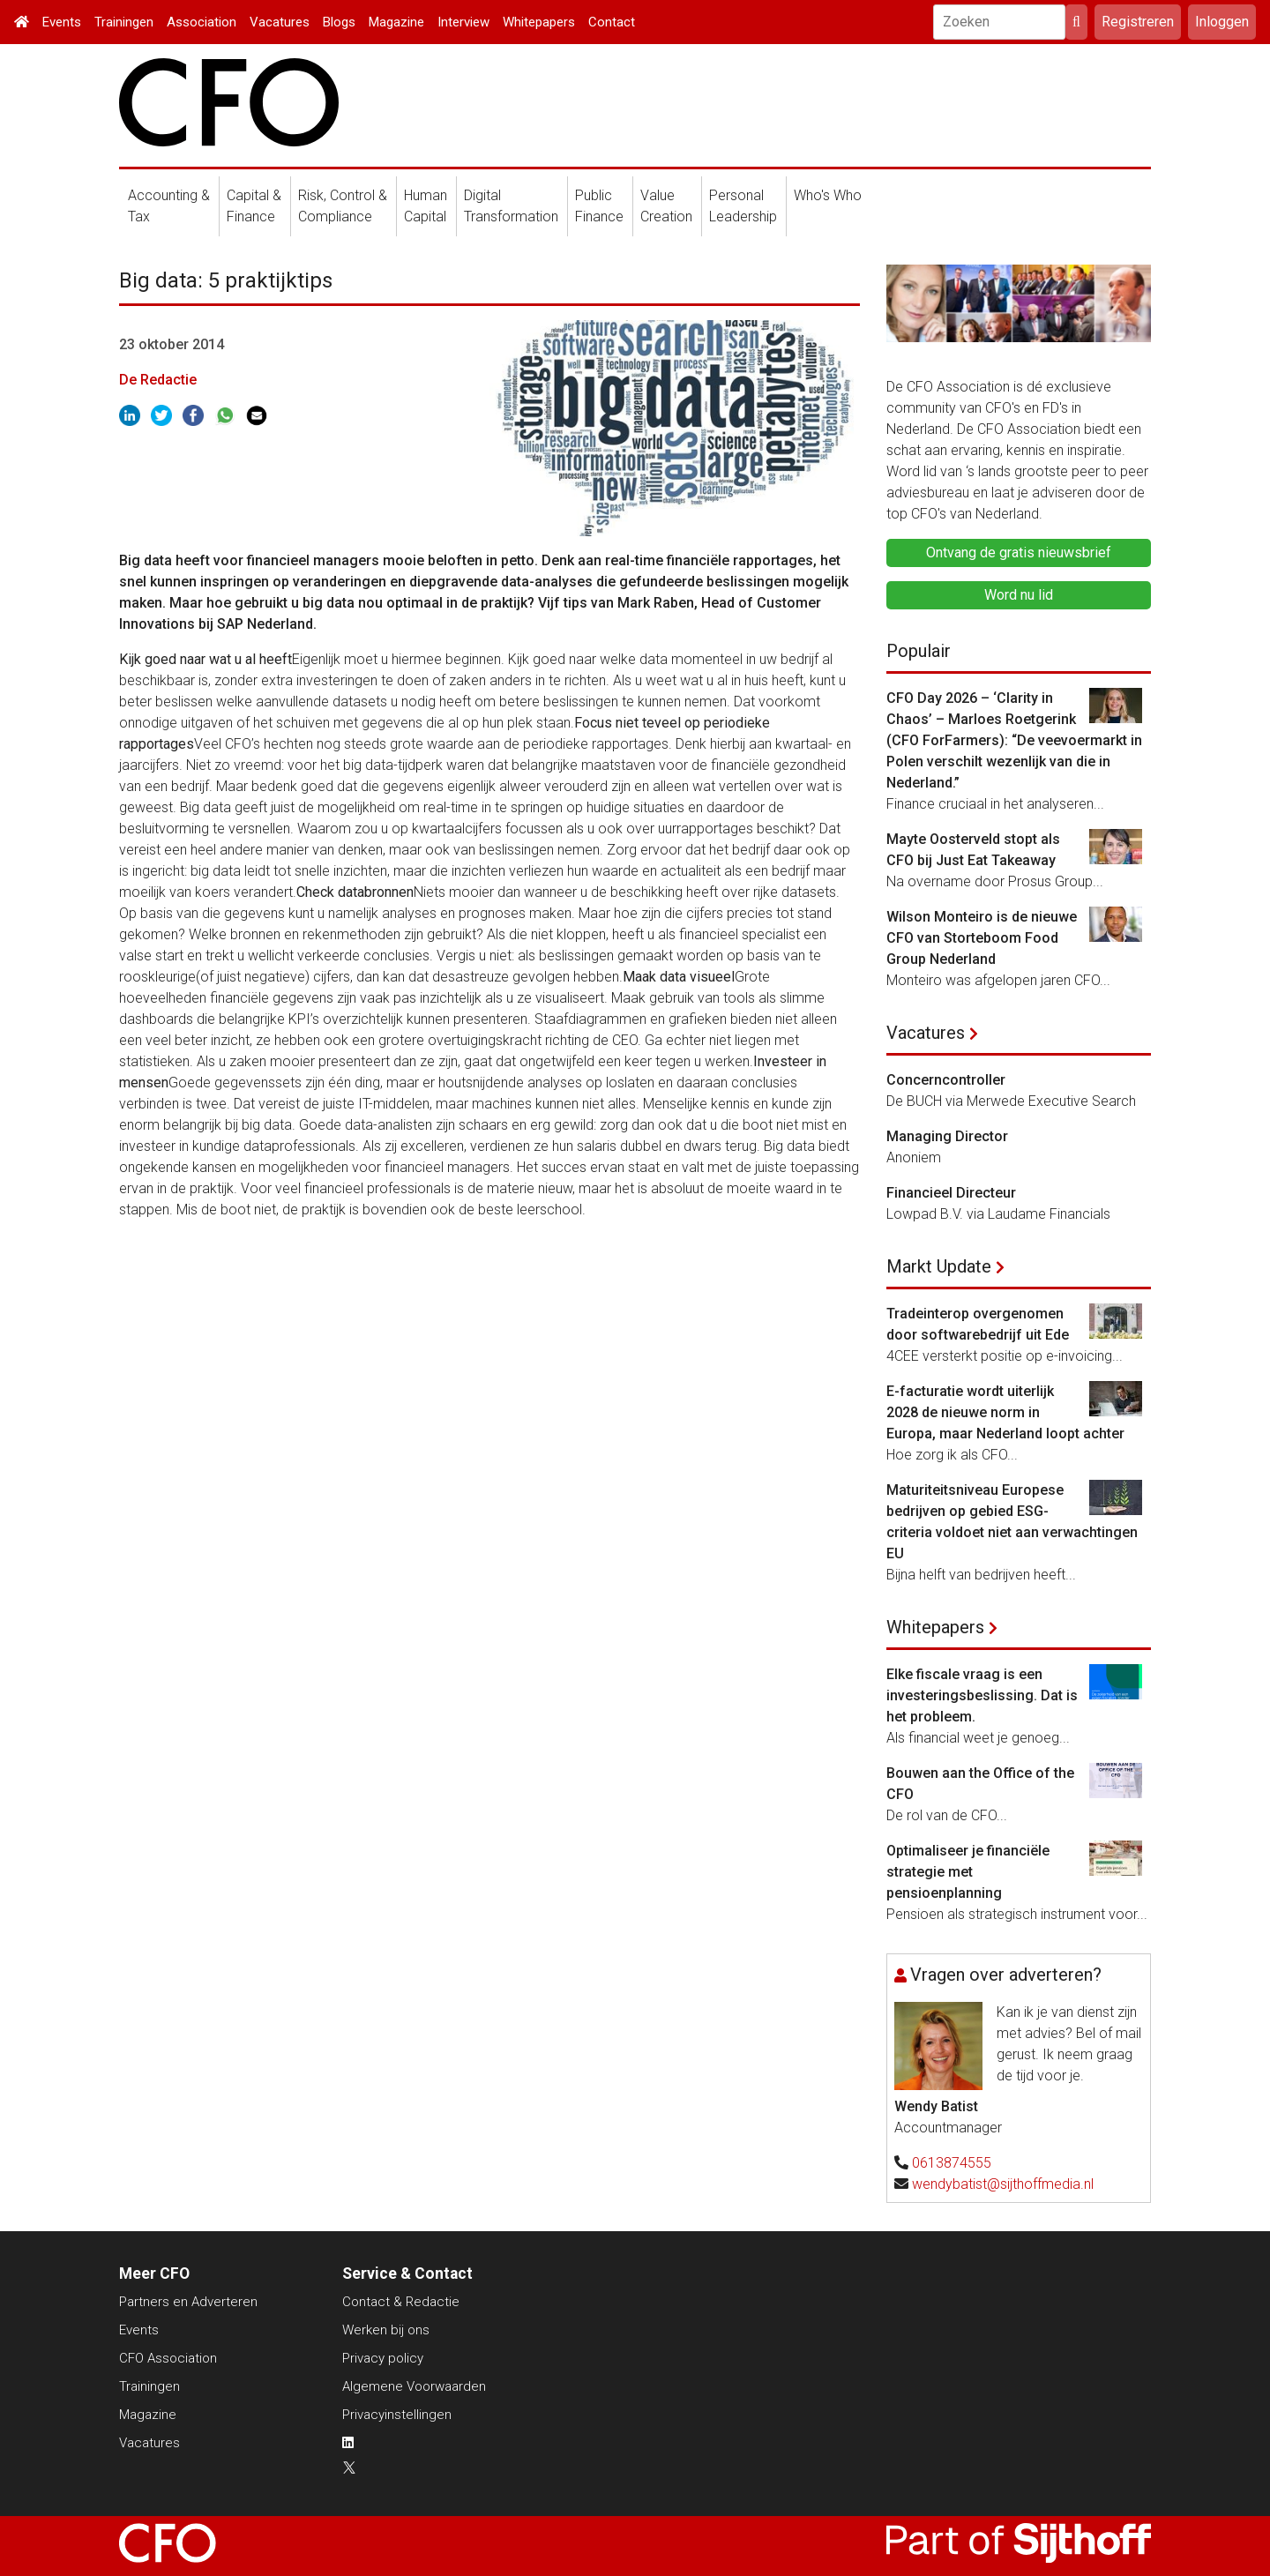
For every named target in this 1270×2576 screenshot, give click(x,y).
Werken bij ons (386, 2330)
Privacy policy (382, 2358)
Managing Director (947, 1136)
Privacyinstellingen (397, 2415)
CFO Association (168, 2358)
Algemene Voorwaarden (414, 2386)
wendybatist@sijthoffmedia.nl (1003, 2184)
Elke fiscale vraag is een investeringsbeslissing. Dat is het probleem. (982, 1695)
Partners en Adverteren (188, 2302)
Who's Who (828, 195)
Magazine (396, 22)
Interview (463, 22)
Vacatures (280, 22)
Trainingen (123, 22)
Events (61, 22)
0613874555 (951, 2162)
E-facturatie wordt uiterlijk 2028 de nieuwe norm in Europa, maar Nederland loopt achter (1005, 1412)
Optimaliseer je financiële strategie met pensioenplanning (968, 1871)
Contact (611, 22)
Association (201, 22)
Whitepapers (539, 22)
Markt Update (938, 1266)
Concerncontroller (945, 1079)
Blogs (339, 22)
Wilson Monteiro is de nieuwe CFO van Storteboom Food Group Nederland (981, 937)
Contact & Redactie (400, 2302)
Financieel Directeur (951, 1192)
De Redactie (158, 379)
